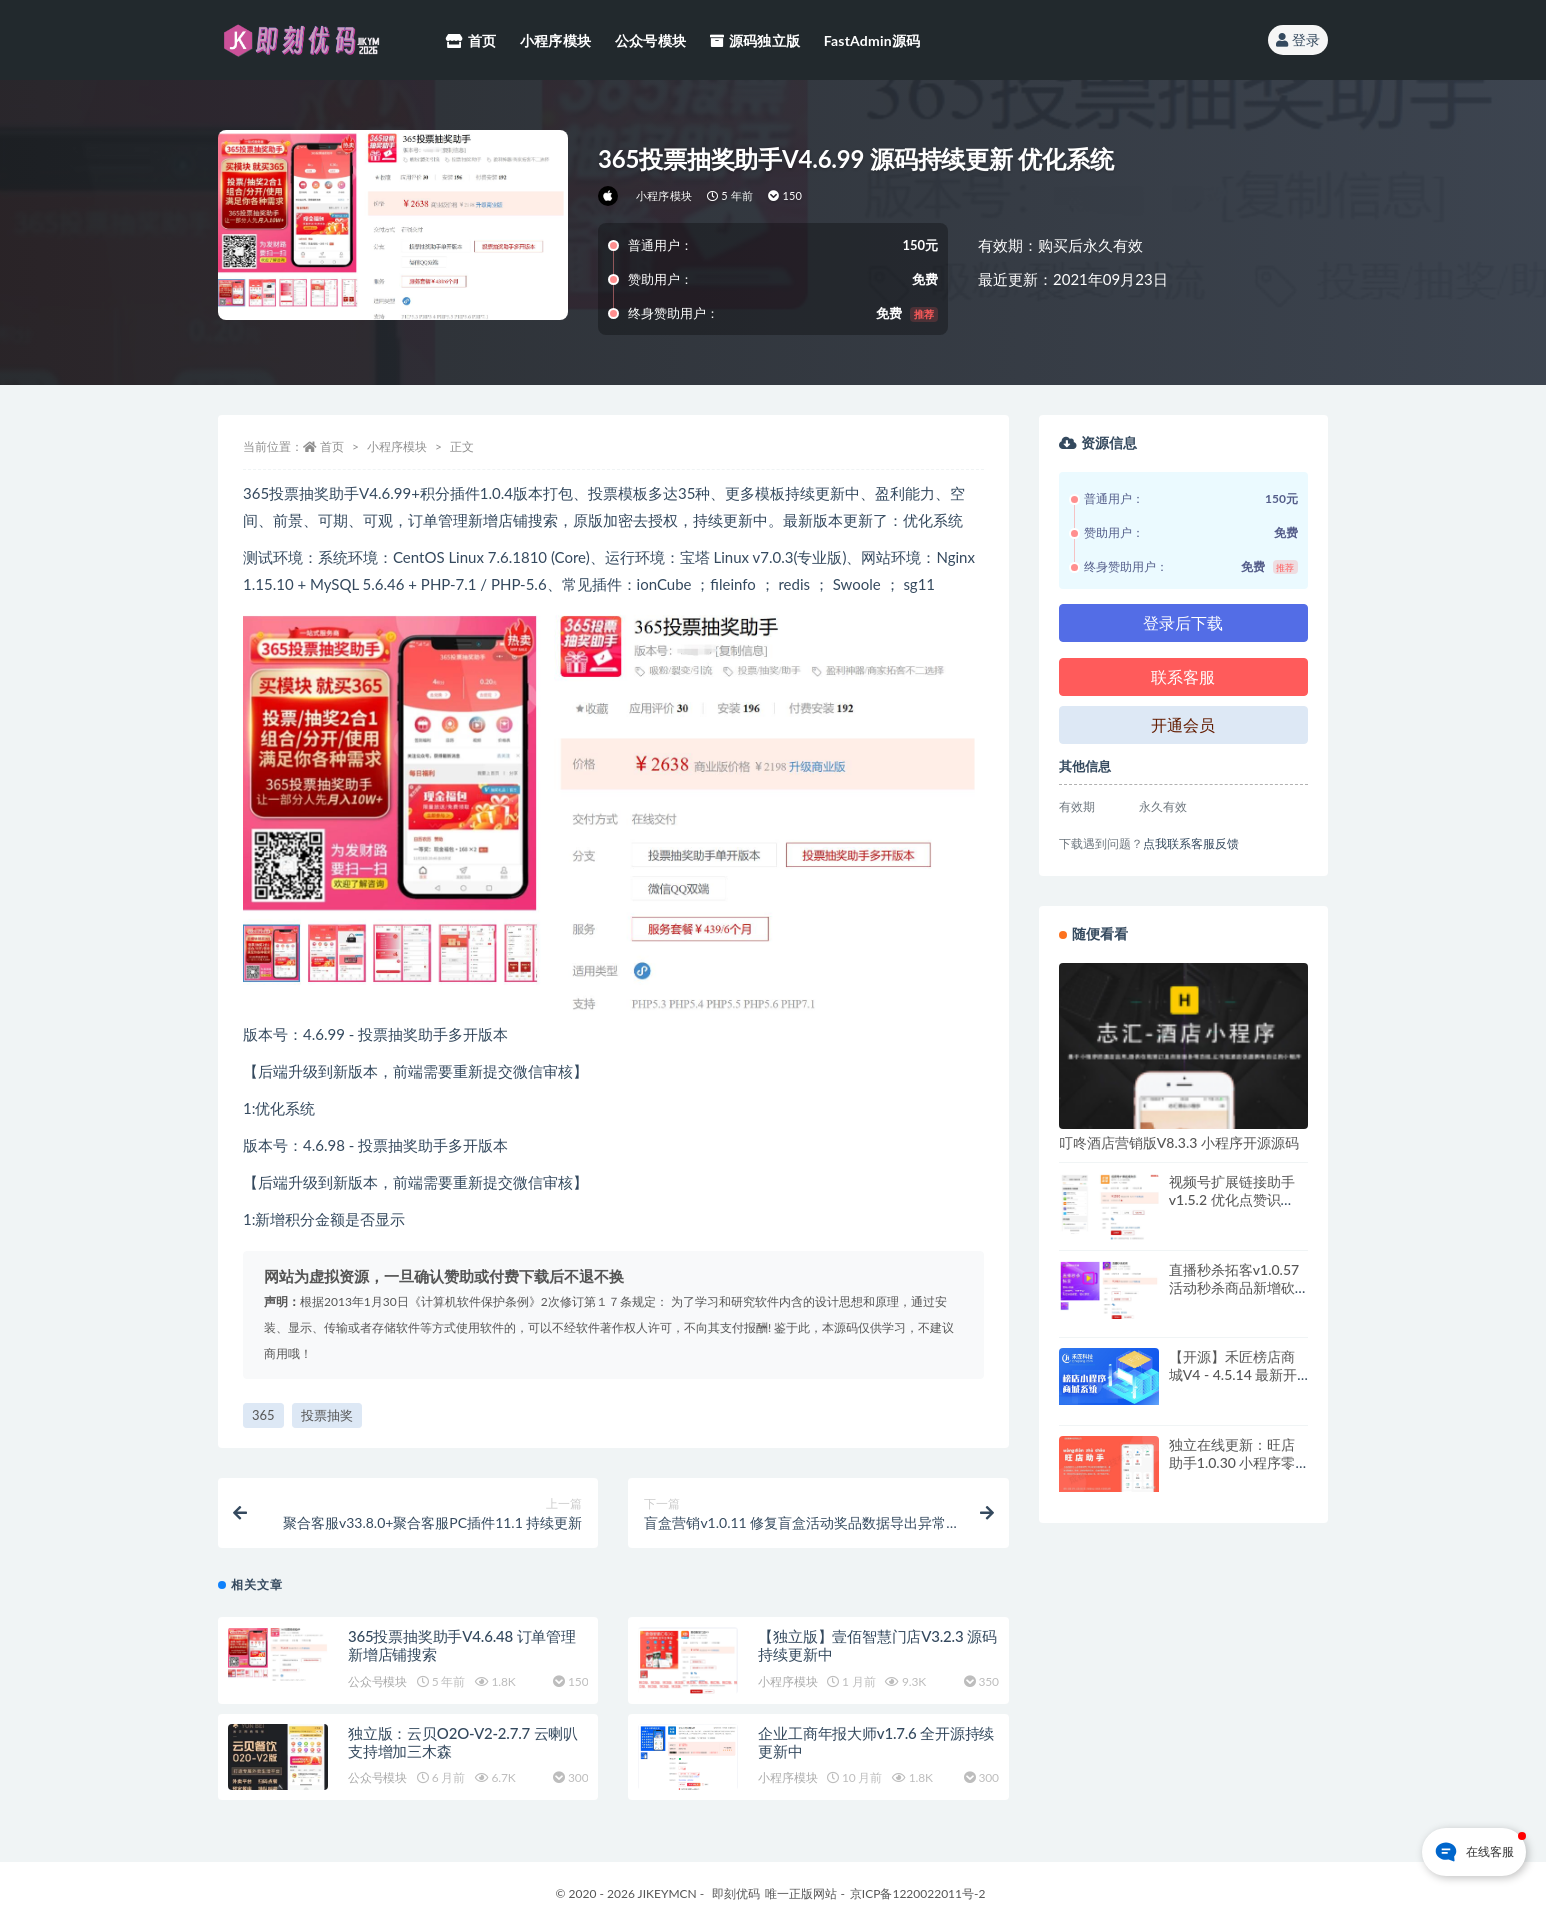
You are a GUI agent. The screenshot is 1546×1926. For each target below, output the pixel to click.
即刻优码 (736, 1893)
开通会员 (1183, 724)
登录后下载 (1183, 622)
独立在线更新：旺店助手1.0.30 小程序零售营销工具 (1232, 1462)
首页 (332, 446)
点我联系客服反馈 (1191, 843)
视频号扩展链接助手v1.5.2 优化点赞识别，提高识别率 (1232, 1199)
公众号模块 (377, 1681)
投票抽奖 (327, 1415)
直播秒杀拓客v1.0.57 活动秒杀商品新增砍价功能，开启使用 (1234, 1287)
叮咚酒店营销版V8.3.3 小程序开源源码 (1179, 1142)
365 (263, 1415)
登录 (1298, 39)
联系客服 (1183, 676)
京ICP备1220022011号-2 (918, 1893)
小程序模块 (664, 195)
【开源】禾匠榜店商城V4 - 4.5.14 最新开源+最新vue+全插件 (1233, 1374)
